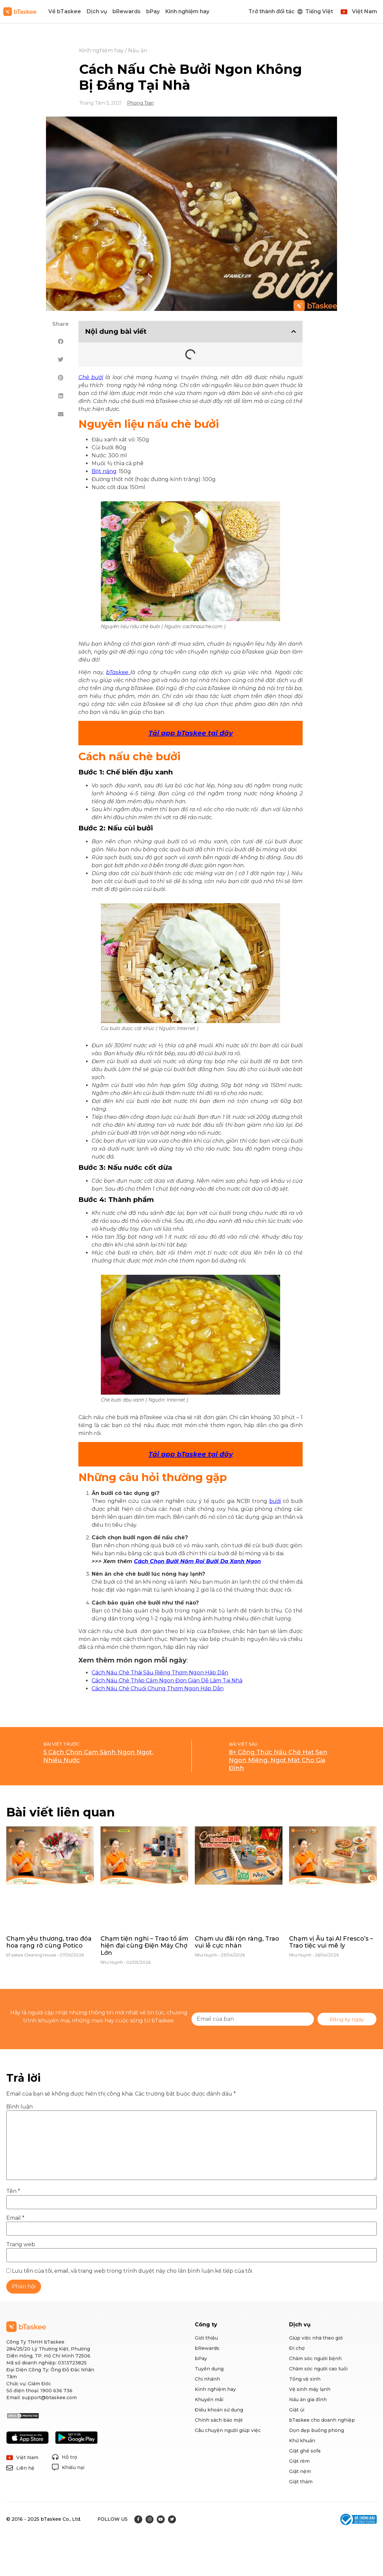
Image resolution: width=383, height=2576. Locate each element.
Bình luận (19, 2106)
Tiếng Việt (319, 11)
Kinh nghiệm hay (187, 11)
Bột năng (104, 471)
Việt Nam (364, 11)
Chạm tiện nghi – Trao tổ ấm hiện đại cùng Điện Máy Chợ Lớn (144, 1946)
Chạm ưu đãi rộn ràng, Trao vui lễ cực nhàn (237, 1942)
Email (15, 2218)
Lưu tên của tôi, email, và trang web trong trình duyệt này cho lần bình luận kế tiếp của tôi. (132, 2271)
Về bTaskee (64, 11)
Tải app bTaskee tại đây (191, 1454)
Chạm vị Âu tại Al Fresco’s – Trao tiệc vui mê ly (331, 1942)
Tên (13, 2191)
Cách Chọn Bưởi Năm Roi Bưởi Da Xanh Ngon (197, 1561)
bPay (153, 11)
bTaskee (118, 672)
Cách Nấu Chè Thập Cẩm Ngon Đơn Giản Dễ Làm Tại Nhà (167, 1680)
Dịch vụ (97, 11)
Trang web (20, 2244)
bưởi (275, 1501)
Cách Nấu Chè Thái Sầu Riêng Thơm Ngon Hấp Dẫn (160, 1672)
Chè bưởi (90, 377)
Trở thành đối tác (271, 11)
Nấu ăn (137, 50)
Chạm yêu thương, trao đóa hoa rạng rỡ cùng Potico (49, 1942)
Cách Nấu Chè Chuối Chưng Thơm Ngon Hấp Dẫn (158, 1688)
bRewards (126, 11)
